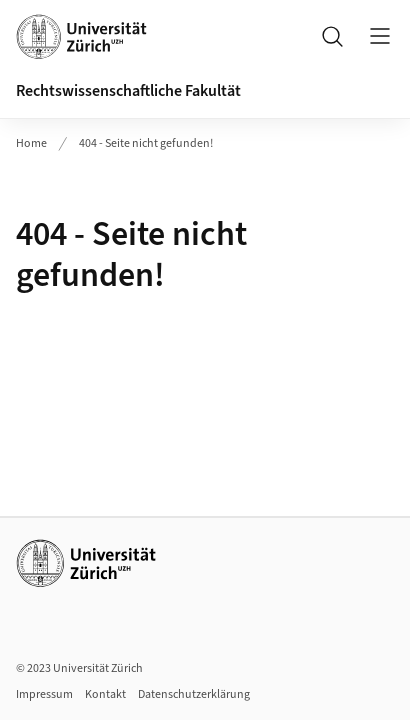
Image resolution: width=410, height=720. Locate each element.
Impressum (44, 694)
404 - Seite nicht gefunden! (146, 143)
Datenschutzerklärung (194, 694)
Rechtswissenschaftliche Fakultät (128, 91)
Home (31, 143)
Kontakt (105, 694)
